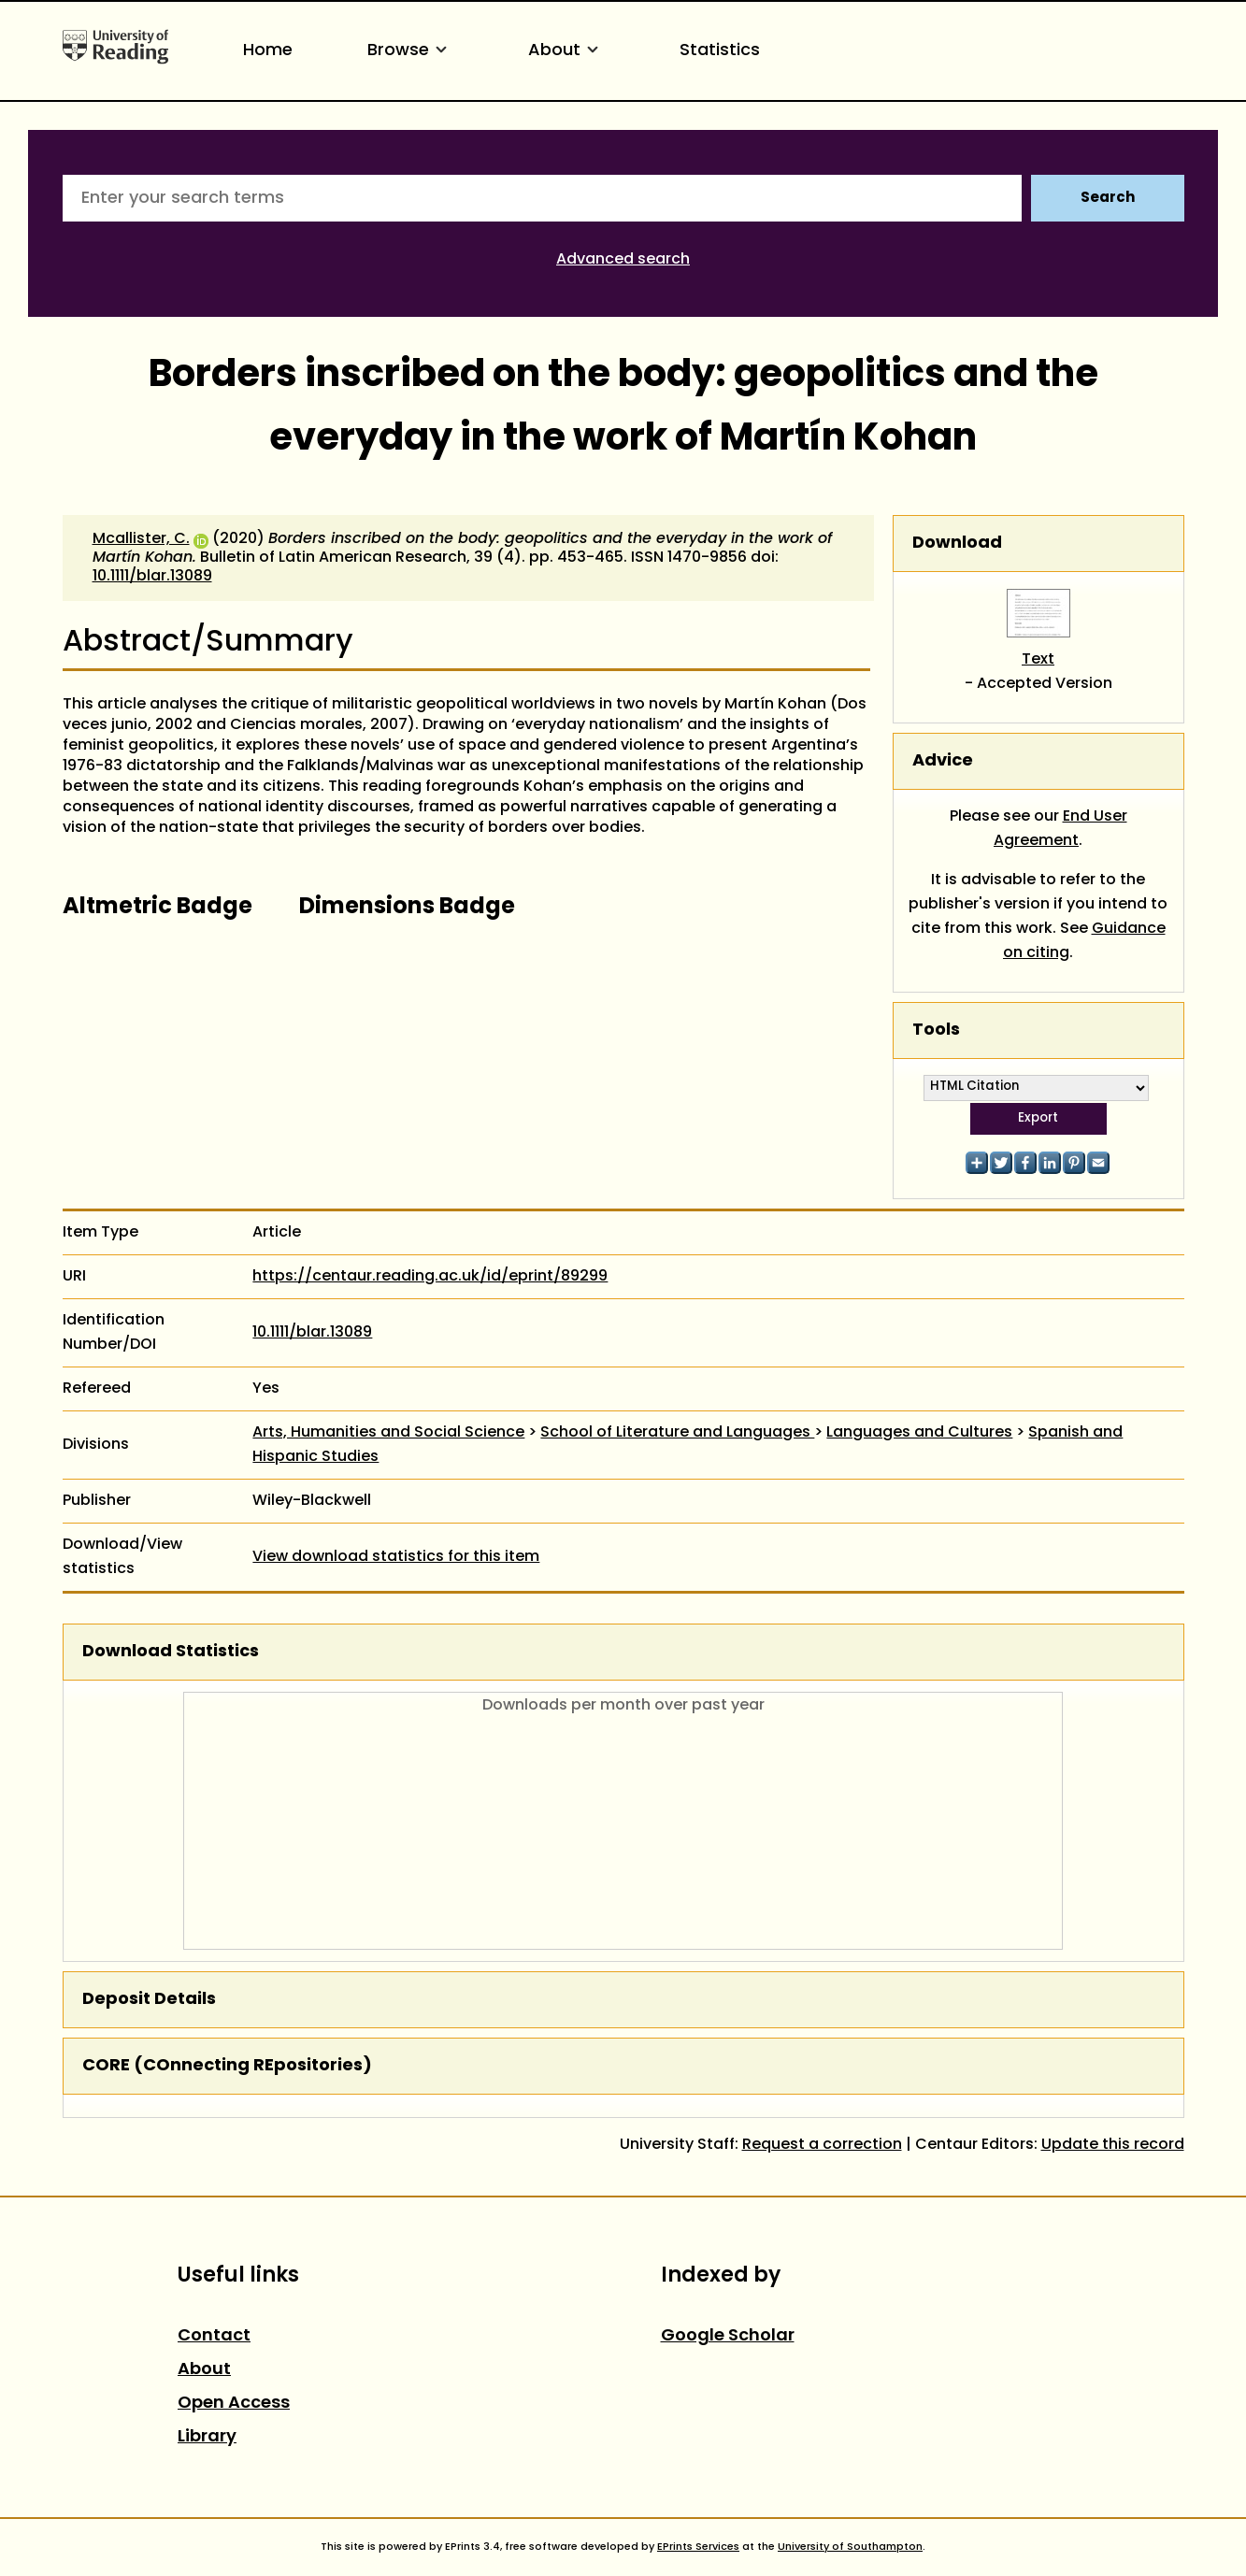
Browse (410, 50)
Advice (942, 761)
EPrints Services (698, 2547)
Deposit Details (149, 1999)
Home (268, 50)
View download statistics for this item (395, 1557)
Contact (214, 2336)
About (566, 50)
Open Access (234, 2403)
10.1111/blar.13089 (152, 577)
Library (207, 2437)
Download (957, 543)
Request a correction (822, 2145)
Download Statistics (170, 1652)
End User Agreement (1060, 829)
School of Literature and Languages (677, 1433)
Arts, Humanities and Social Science (388, 1433)
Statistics (720, 50)
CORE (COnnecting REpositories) (227, 2066)
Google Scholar (728, 2336)
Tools (936, 1030)
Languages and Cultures (919, 1433)
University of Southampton (850, 2547)
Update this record (1112, 2145)
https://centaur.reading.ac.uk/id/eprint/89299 (430, 1277)
